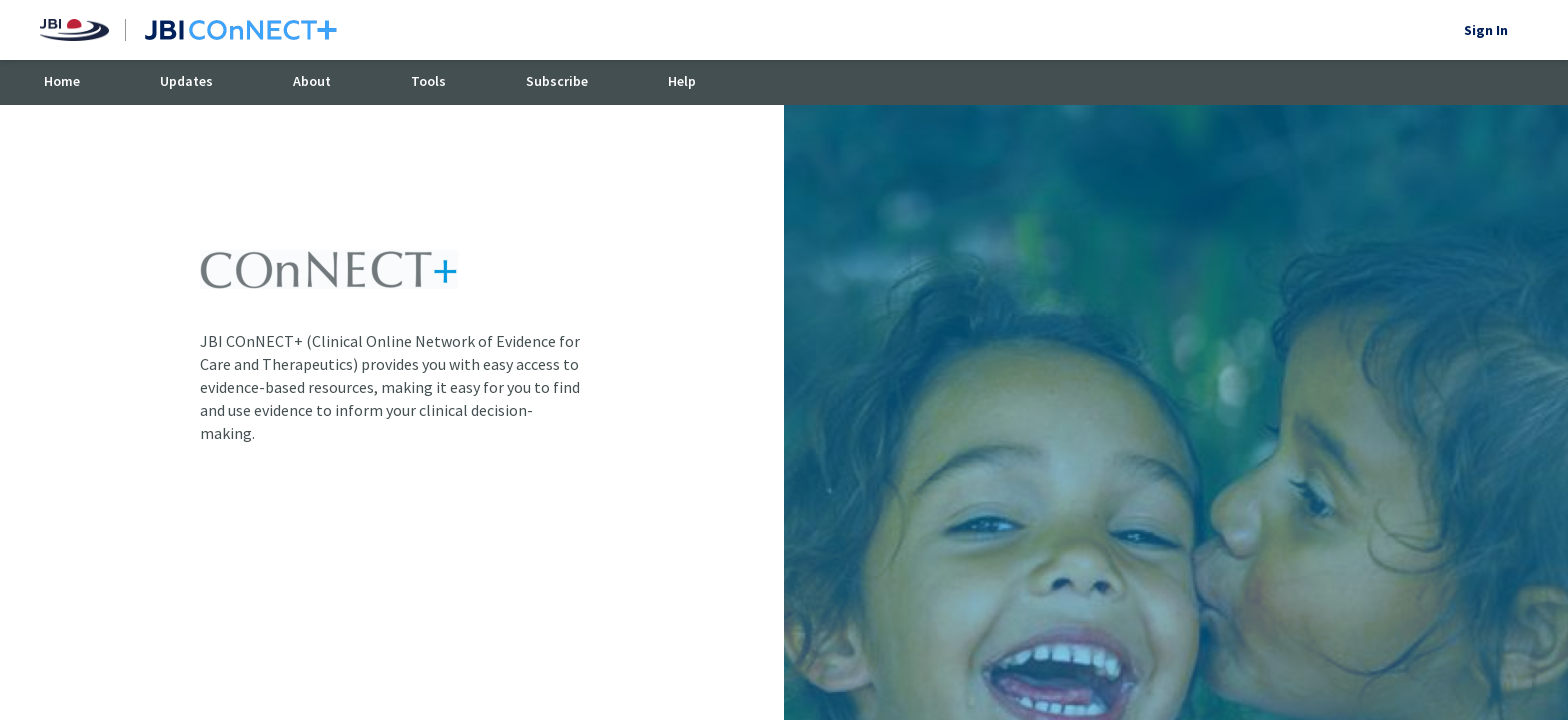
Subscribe (557, 81)
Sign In (1486, 30)
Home (62, 81)
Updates (186, 81)
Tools (428, 81)
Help (682, 81)
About (312, 81)
